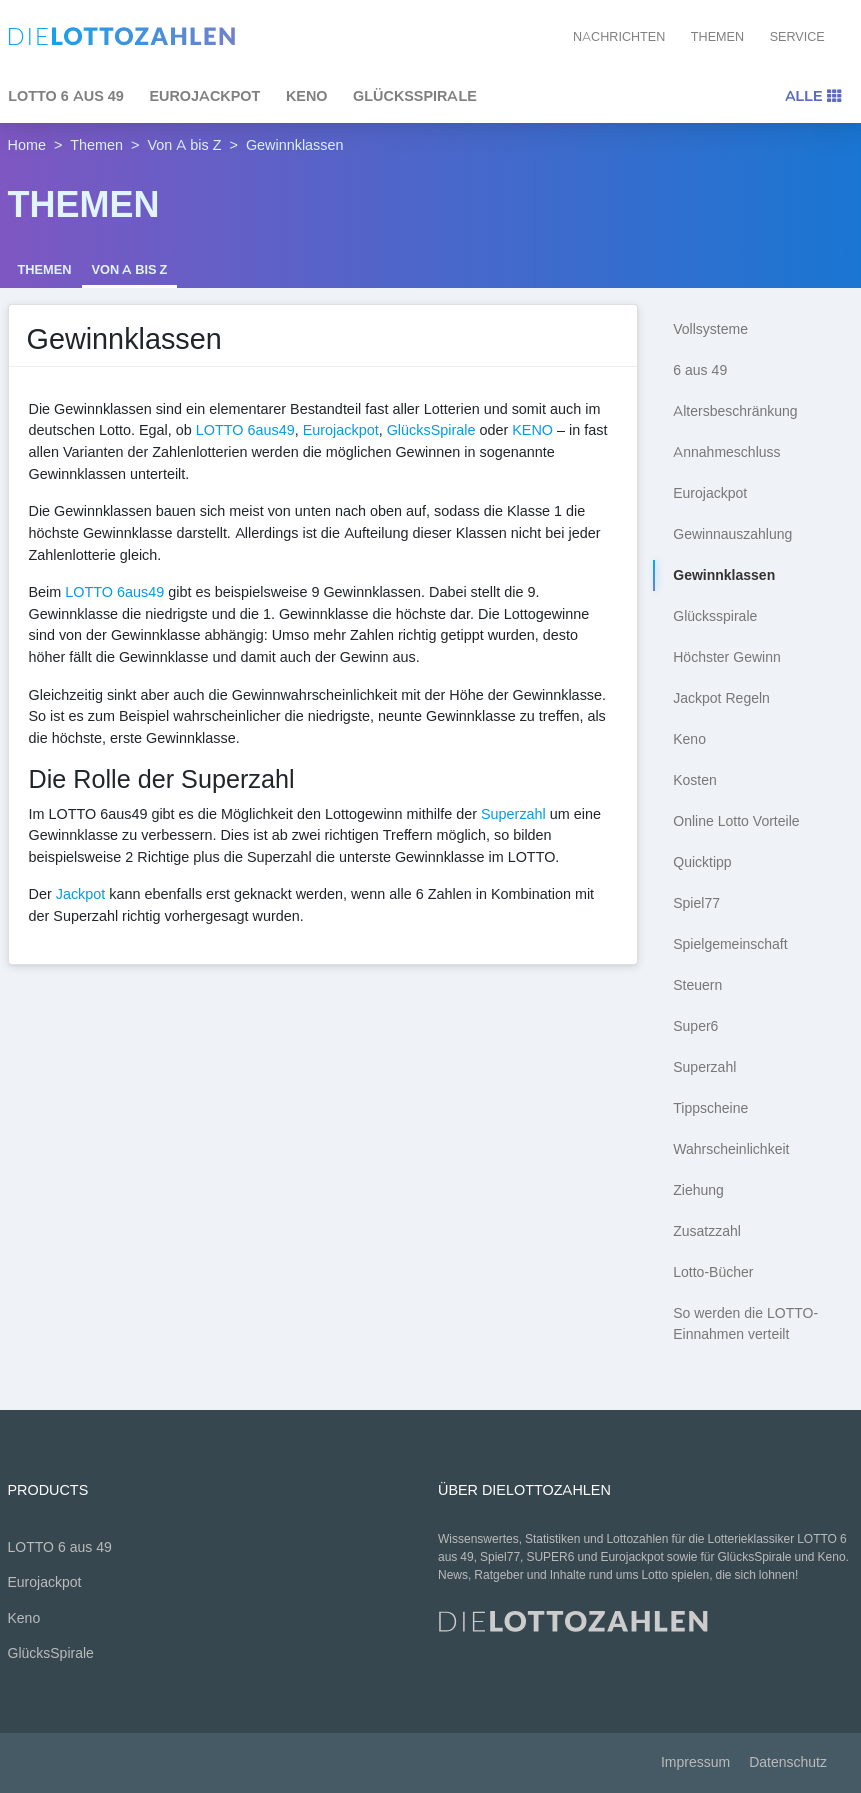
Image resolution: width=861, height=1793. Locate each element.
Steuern (697, 985)
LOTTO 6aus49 (245, 430)
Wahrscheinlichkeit (731, 1149)
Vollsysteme (710, 329)
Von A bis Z (185, 145)
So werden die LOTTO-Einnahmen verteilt (745, 1324)
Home (27, 145)
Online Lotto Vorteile (736, 821)
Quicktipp (702, 862)
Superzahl (513, 814)
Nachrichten (619, 36)
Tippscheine (710, 1108)
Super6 (695, 1026)
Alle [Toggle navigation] (813, 96)
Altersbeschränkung (735, 411)
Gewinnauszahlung (732, 534)
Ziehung (698, 1190)
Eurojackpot (204, 96)
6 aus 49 (700, 370)
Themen (717, 36)
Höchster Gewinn (727, 657)
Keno (307, 96)
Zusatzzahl (707, 1231)
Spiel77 (696, 903)
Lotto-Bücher (713, 1272)
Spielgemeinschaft (730, 944)
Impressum (695, 1762)
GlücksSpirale (415, 96)
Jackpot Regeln (721, 698)
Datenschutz (788, 1762)
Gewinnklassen (724, 575)
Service (797, 36)
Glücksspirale (715, 616)
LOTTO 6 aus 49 (60, 1547)
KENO (532, 430)
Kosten (695, 780)
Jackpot (81, 894)
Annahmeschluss (726, 452)
